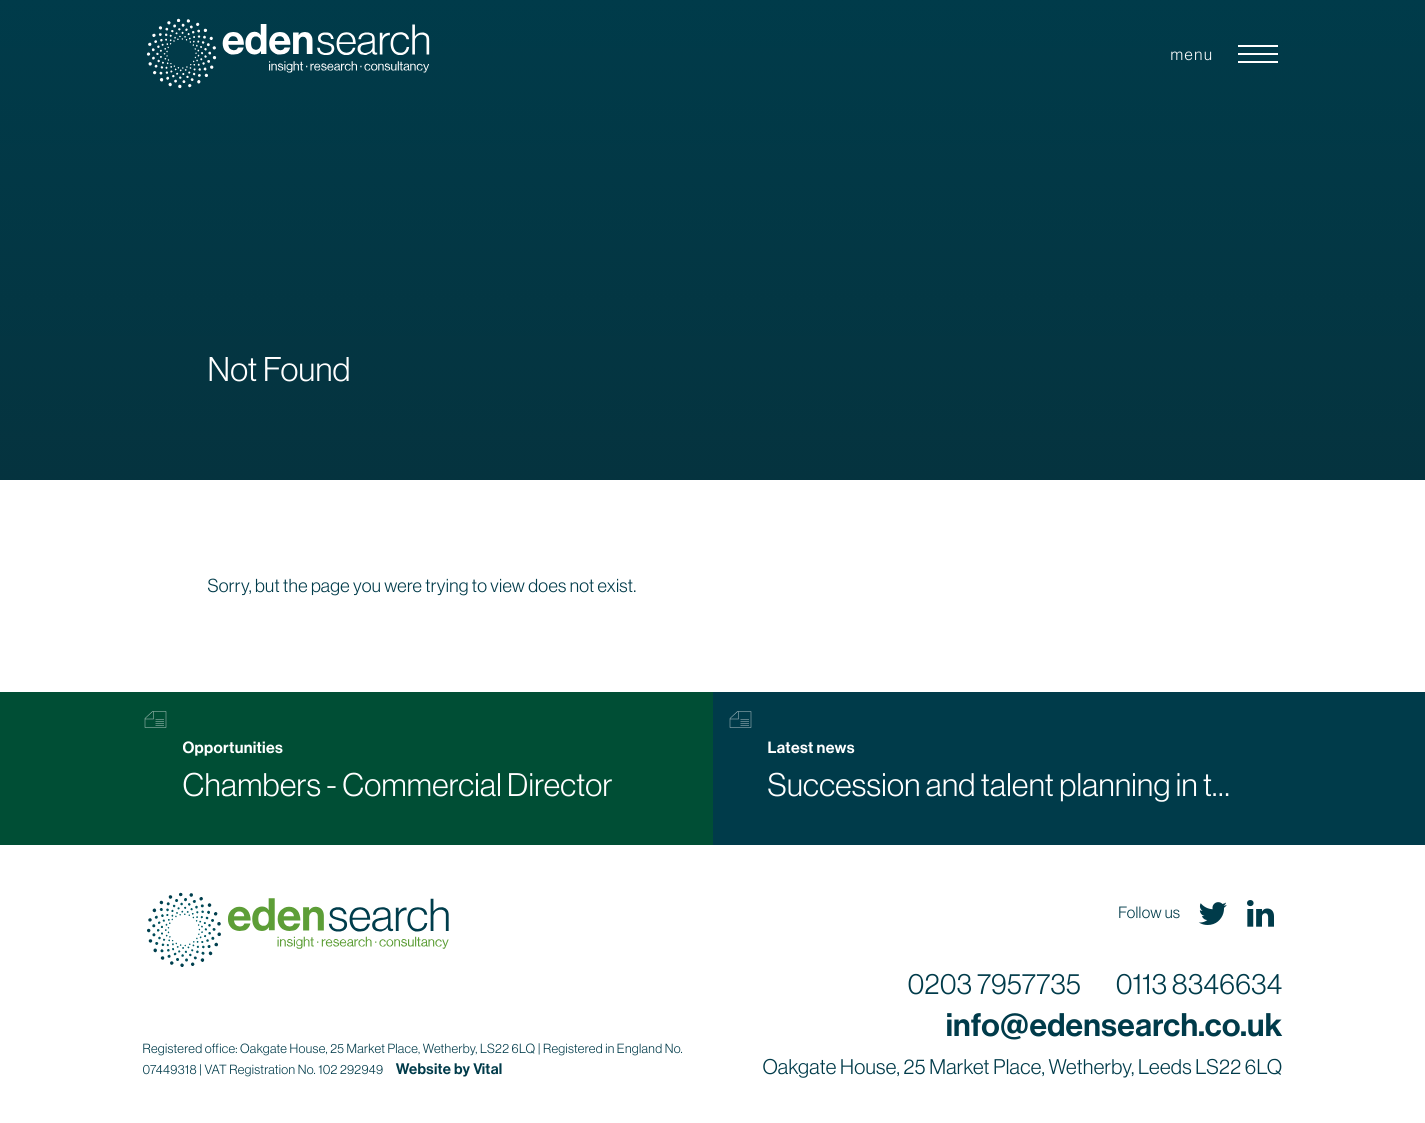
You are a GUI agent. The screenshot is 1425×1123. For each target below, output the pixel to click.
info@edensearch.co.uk (1114, 1026)
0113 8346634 (1199, 986)
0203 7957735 (994, 986)
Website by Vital (449, 1069)
